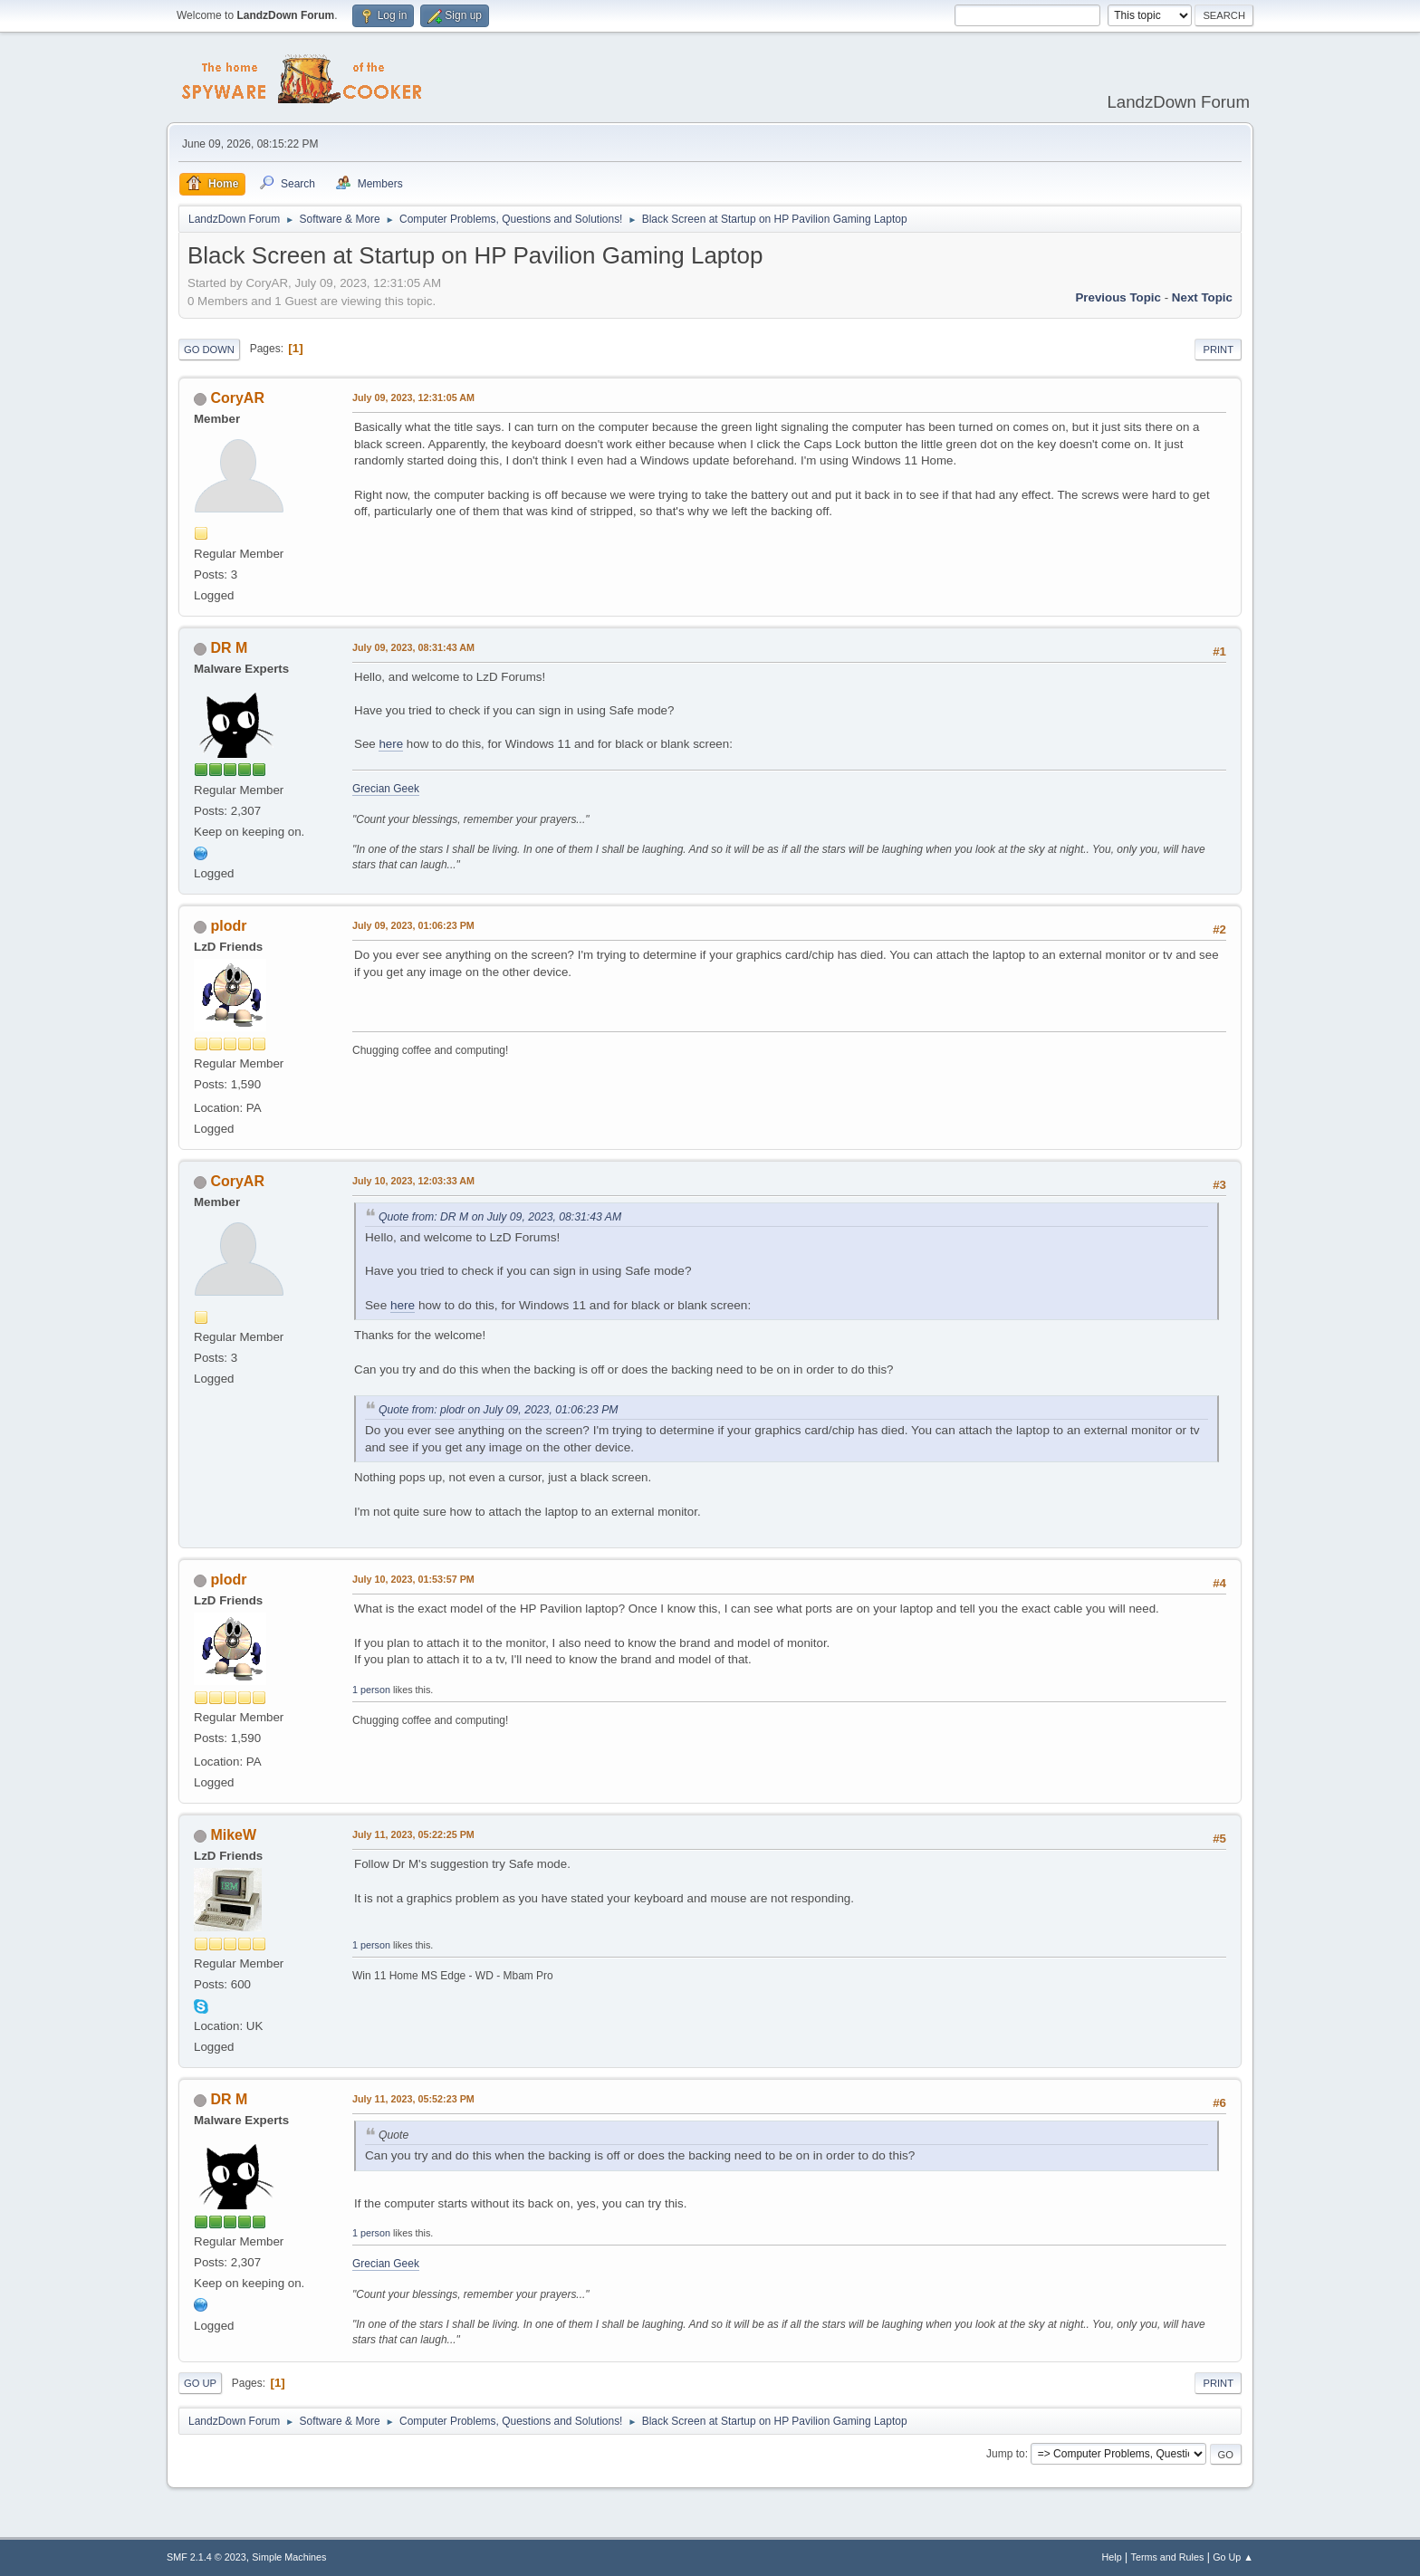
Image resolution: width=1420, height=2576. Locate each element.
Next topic (1202, 297)
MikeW (233, 1835)
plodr (228, 926)
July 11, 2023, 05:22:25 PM (413, 1834)
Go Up (200, 2383)
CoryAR (237, 398)
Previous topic (1118, 297)
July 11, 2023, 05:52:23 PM (413, 2098)
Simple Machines (289, 2557)
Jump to (1005, 2453)
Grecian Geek (385, 788)
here (391, 744)
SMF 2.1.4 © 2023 (206, 2557)
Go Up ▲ (1233, 2557)
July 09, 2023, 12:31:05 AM (413, 397)
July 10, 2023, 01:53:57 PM (413, 1579)
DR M (228, 648)
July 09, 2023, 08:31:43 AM (413, 647)
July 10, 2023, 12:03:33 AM (413, 1180)
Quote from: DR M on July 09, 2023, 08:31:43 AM (500, 1217)
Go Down (209, 349)
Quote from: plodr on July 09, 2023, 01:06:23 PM (499, 1409)
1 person (371, 1689)
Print (1218, 349)
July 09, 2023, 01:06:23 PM (413, 925)
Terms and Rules (1167, 2557)
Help (1112, 2557)
